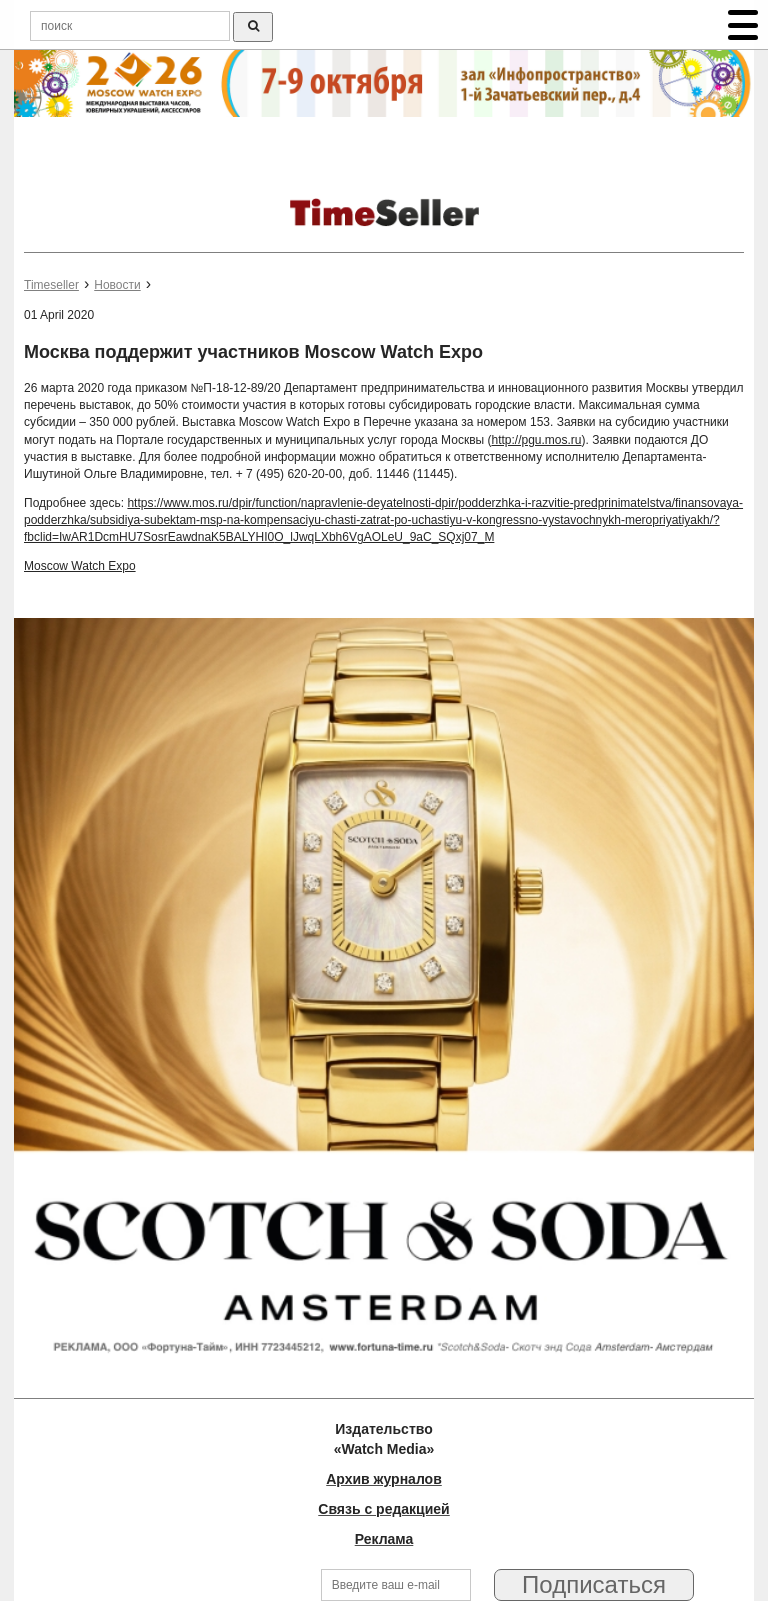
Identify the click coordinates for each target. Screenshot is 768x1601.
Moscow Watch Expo (80, 566)
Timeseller (51, 285)
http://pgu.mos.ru (536, 440)
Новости (117, 285)
